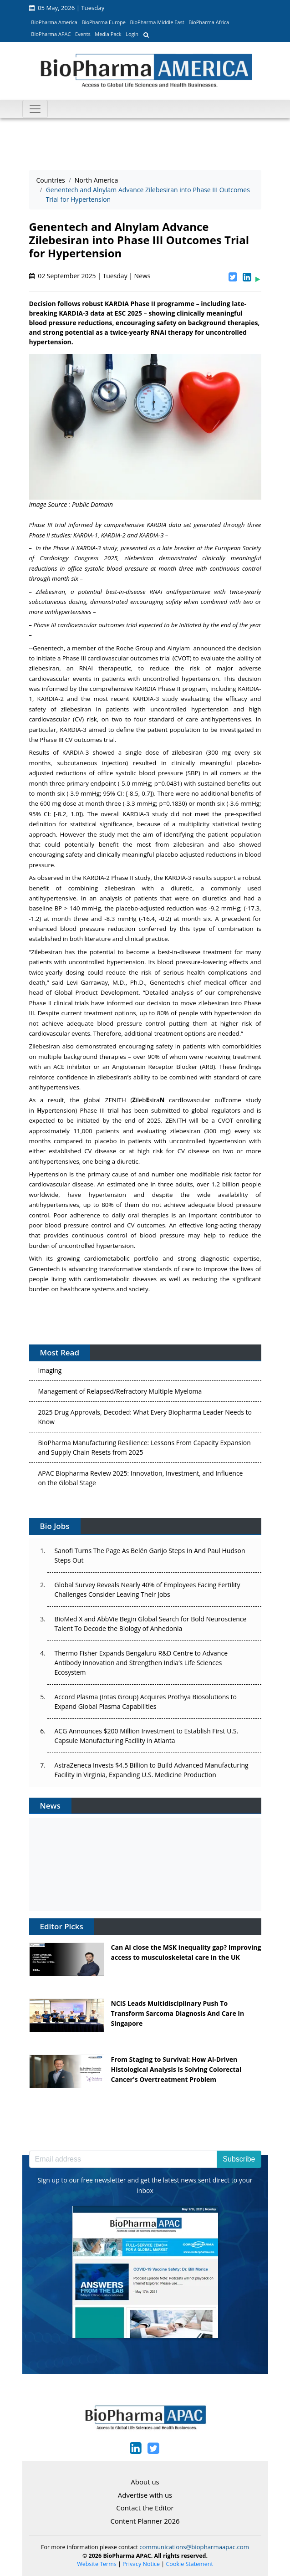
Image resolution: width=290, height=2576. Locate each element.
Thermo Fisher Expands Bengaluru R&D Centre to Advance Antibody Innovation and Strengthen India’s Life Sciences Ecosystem (141, 1662)
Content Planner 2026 (144, 2520)
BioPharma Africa (208, 22)
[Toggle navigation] (35, 109)
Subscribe (239, 2159)
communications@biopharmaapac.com (194, 2547)
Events (83, 34)
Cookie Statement (189, 2564)
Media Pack (108, 34)
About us (145, 2481)
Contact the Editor (144, 2507)
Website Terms (97, 2564)
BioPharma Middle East (157, 22)
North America (96, 180)
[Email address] (123, 2159)
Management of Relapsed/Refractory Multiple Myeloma (120, 1393)
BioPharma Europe (104, 22)
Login (132, 34)
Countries (50, 180)
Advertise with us (145, 2494)
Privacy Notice (141, 2564)
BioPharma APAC (51, 34)
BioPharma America (54, 22)
